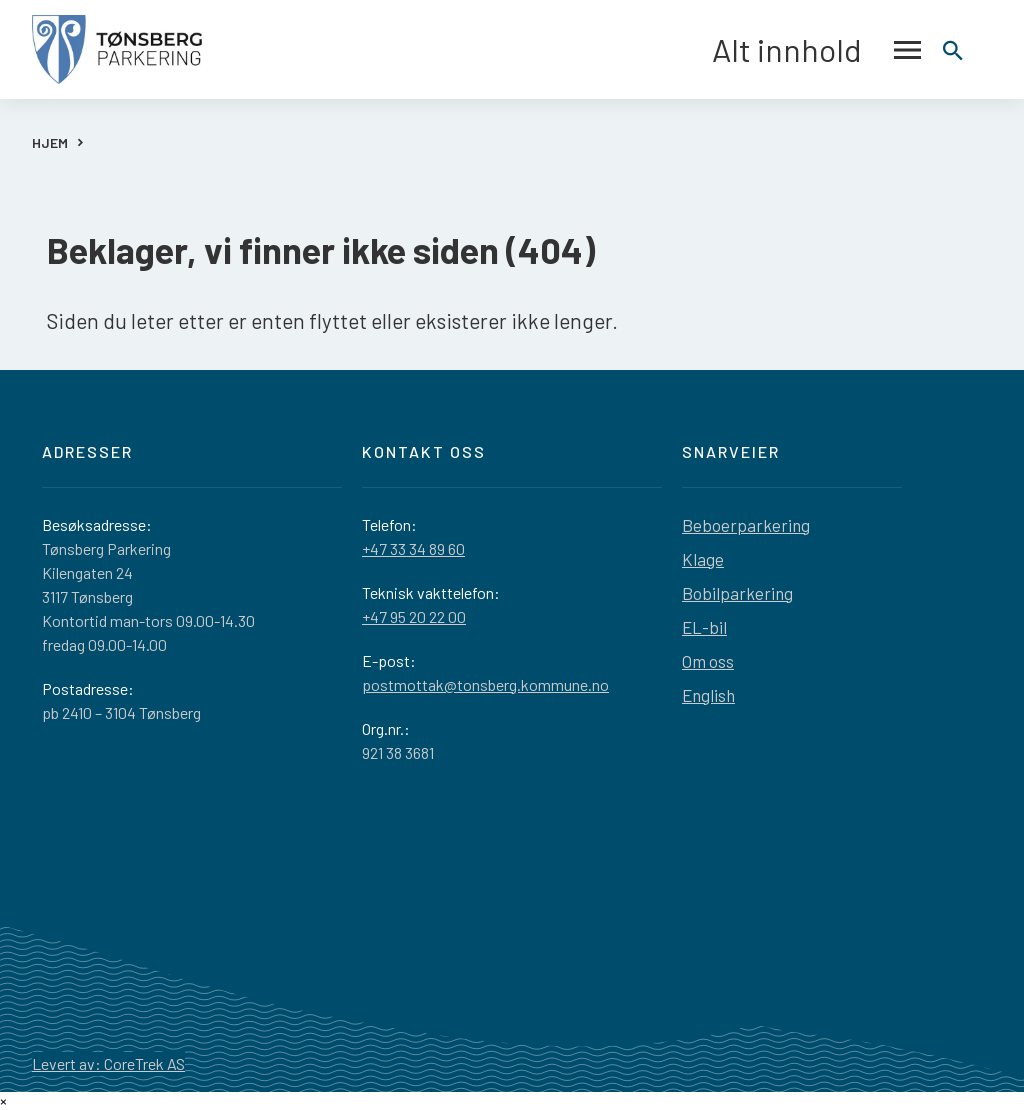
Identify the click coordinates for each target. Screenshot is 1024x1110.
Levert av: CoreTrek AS (108, 1063)
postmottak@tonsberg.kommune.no (485, 684)
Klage (703, 559)
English (708, 695)
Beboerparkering (746, 525)
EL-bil (704, 627)
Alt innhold (816, 50)
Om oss (708, 661)
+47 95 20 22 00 (414, 616)
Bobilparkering (737, 593)
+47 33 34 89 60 (413, 548)
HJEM (50, 142)
